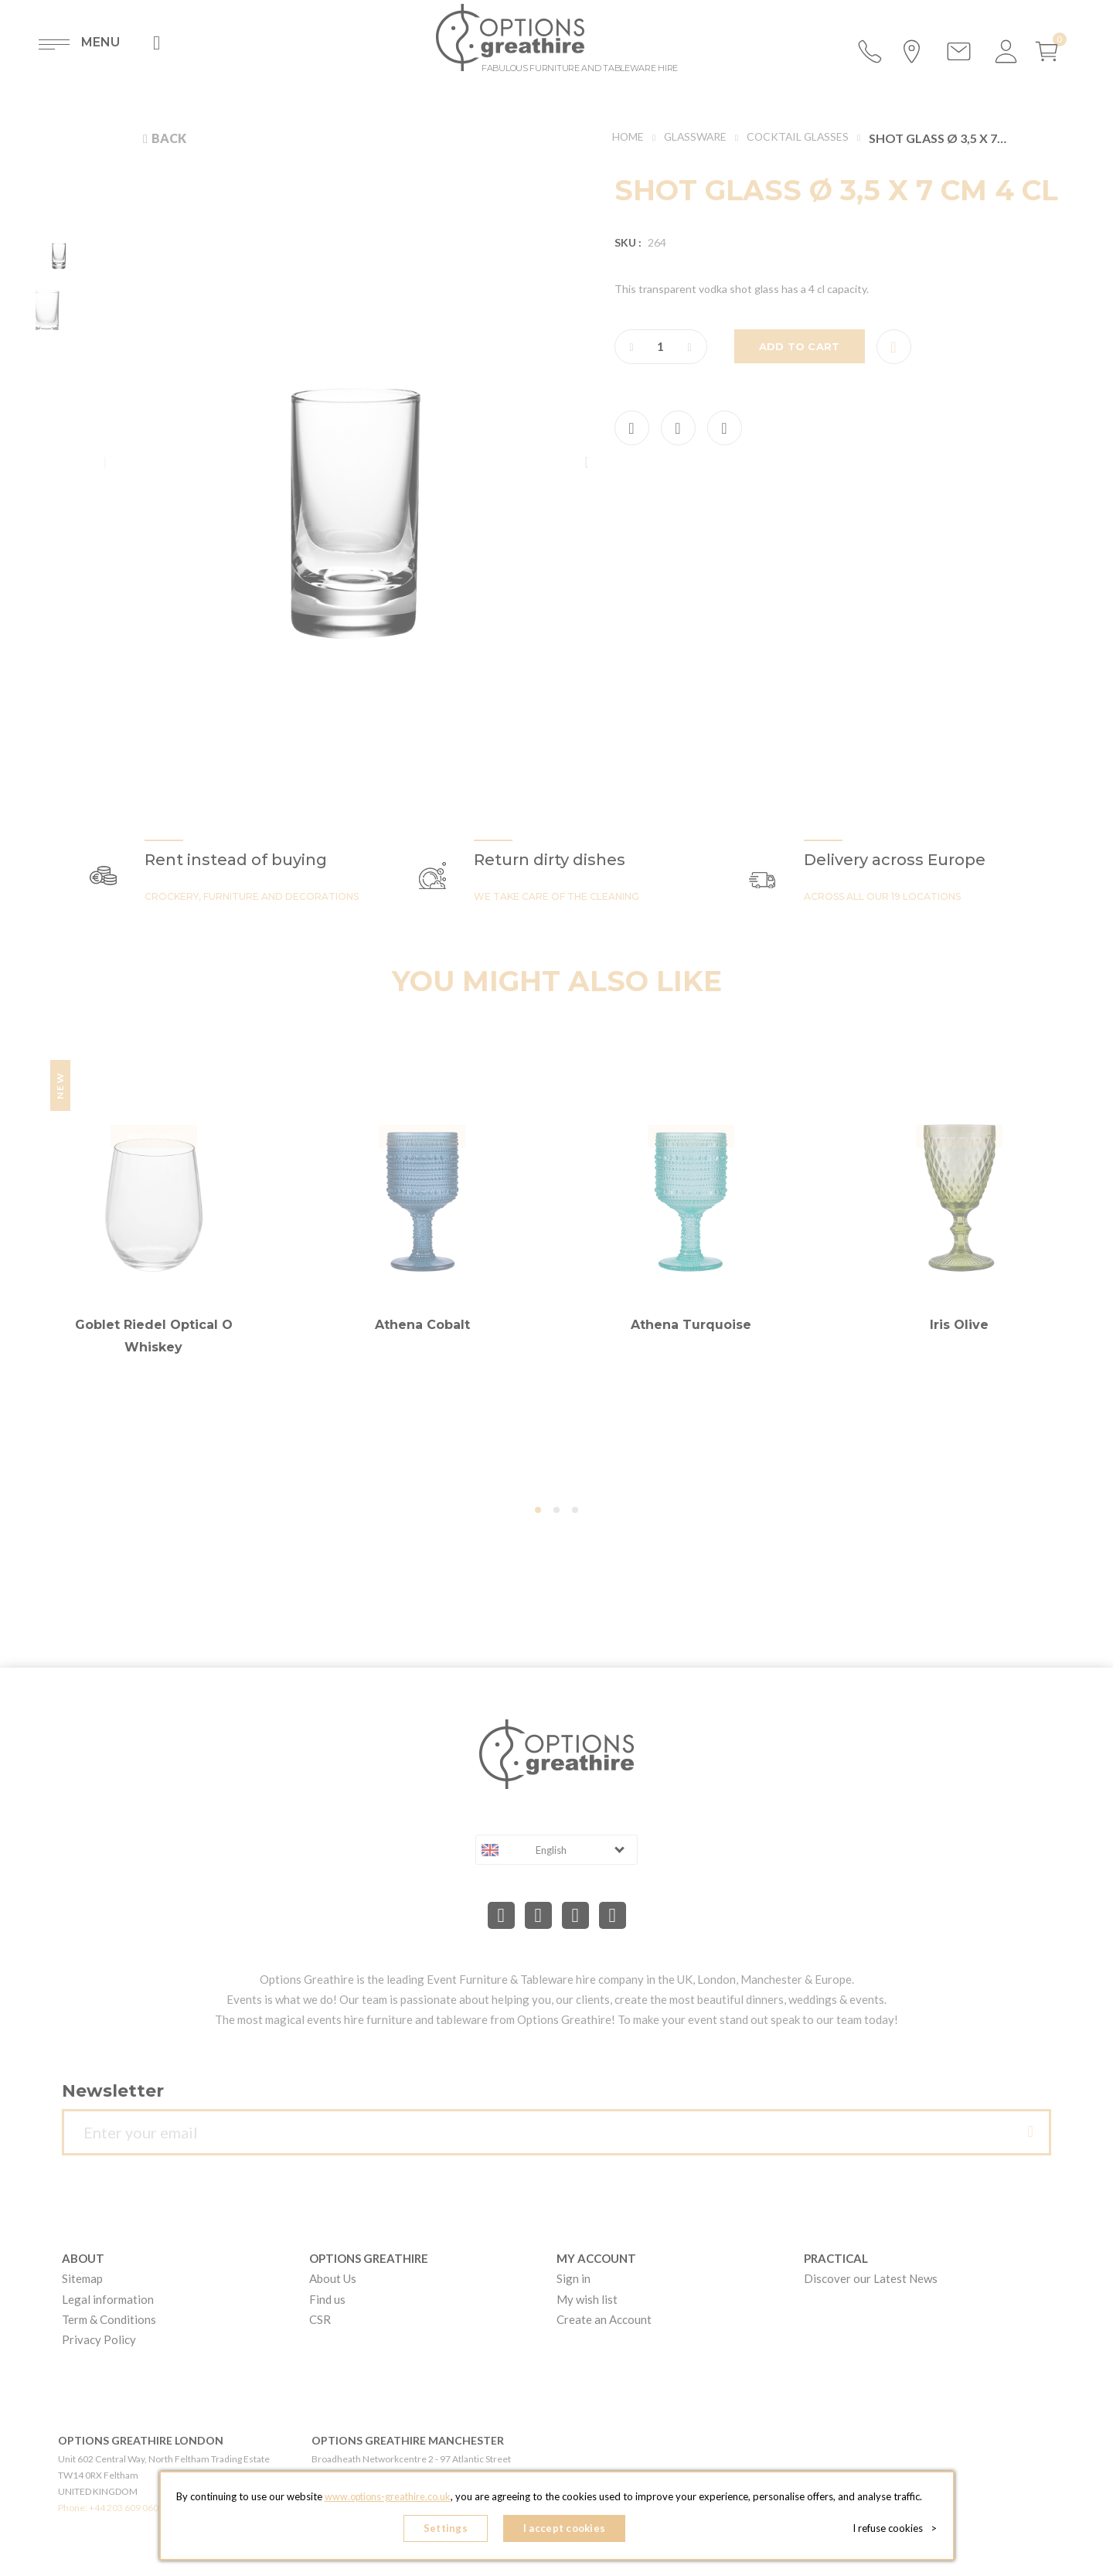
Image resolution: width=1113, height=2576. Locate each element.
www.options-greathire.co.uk (387, 2499)
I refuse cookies (898, 2529)
